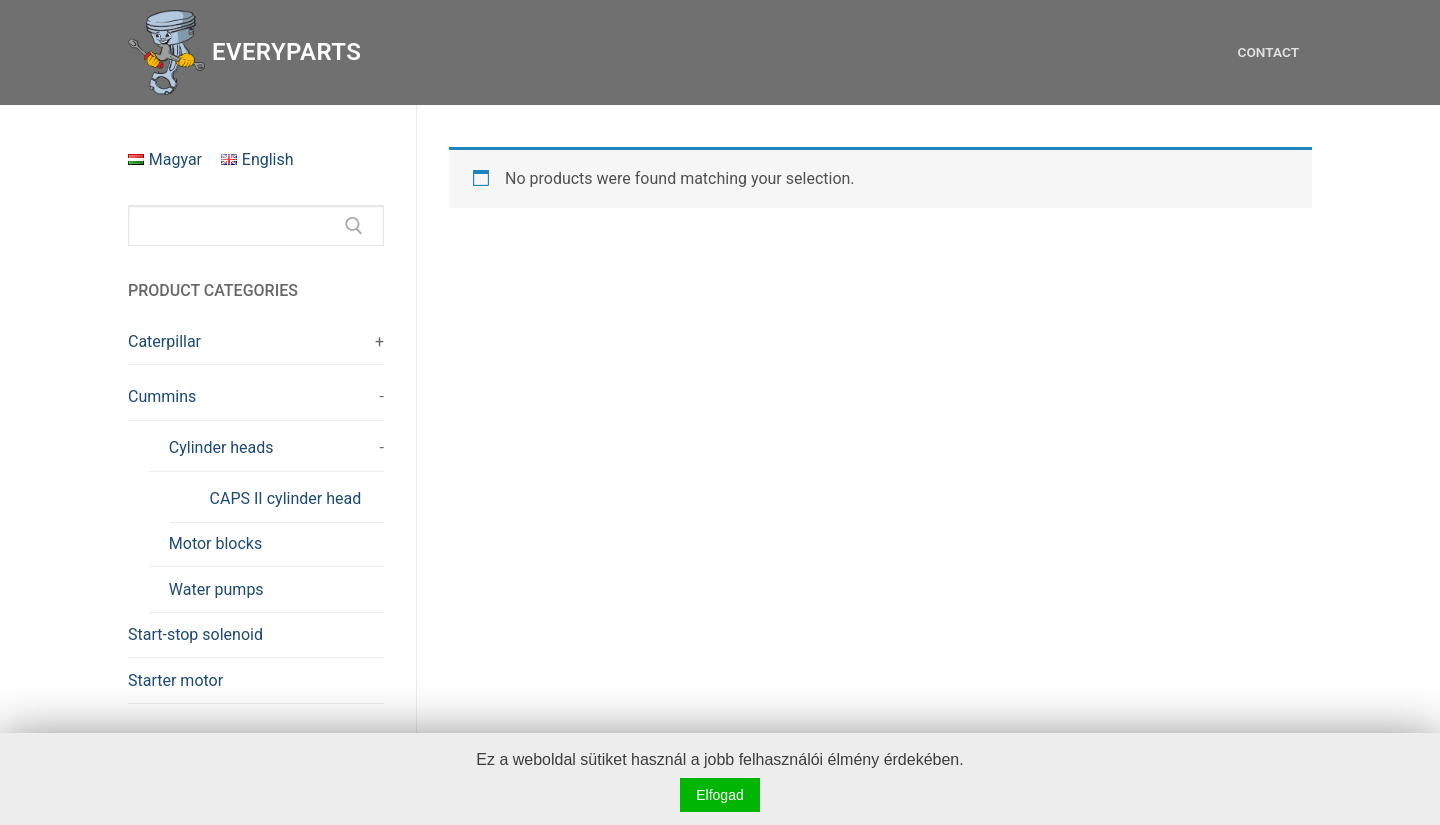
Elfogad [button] (719, 795)
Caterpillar (164, 341)
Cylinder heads (221, 447)
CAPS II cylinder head (286, 498)
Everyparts (286, 52)
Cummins (162, 396)
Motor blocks (215, 543)
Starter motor (175, 680)
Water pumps (216, 589)
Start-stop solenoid (195, 634)
